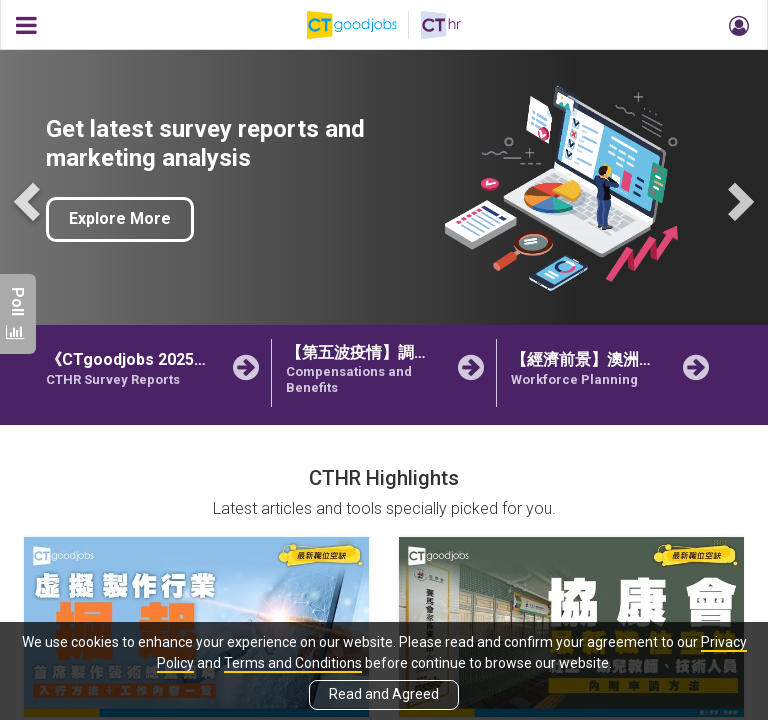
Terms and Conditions (293, 663)
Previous (30, 200)
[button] (736, 25)
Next (738, 200)
